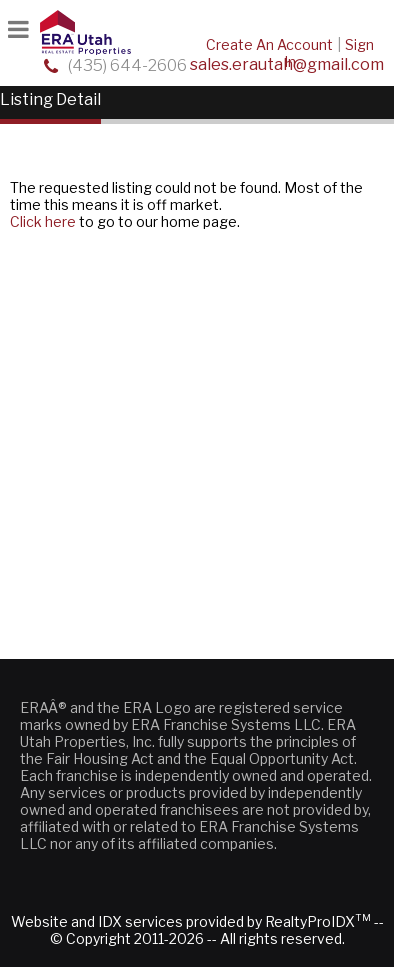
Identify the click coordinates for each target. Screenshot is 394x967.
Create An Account (269, 44)
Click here (43, 221)
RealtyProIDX (318, 921)
